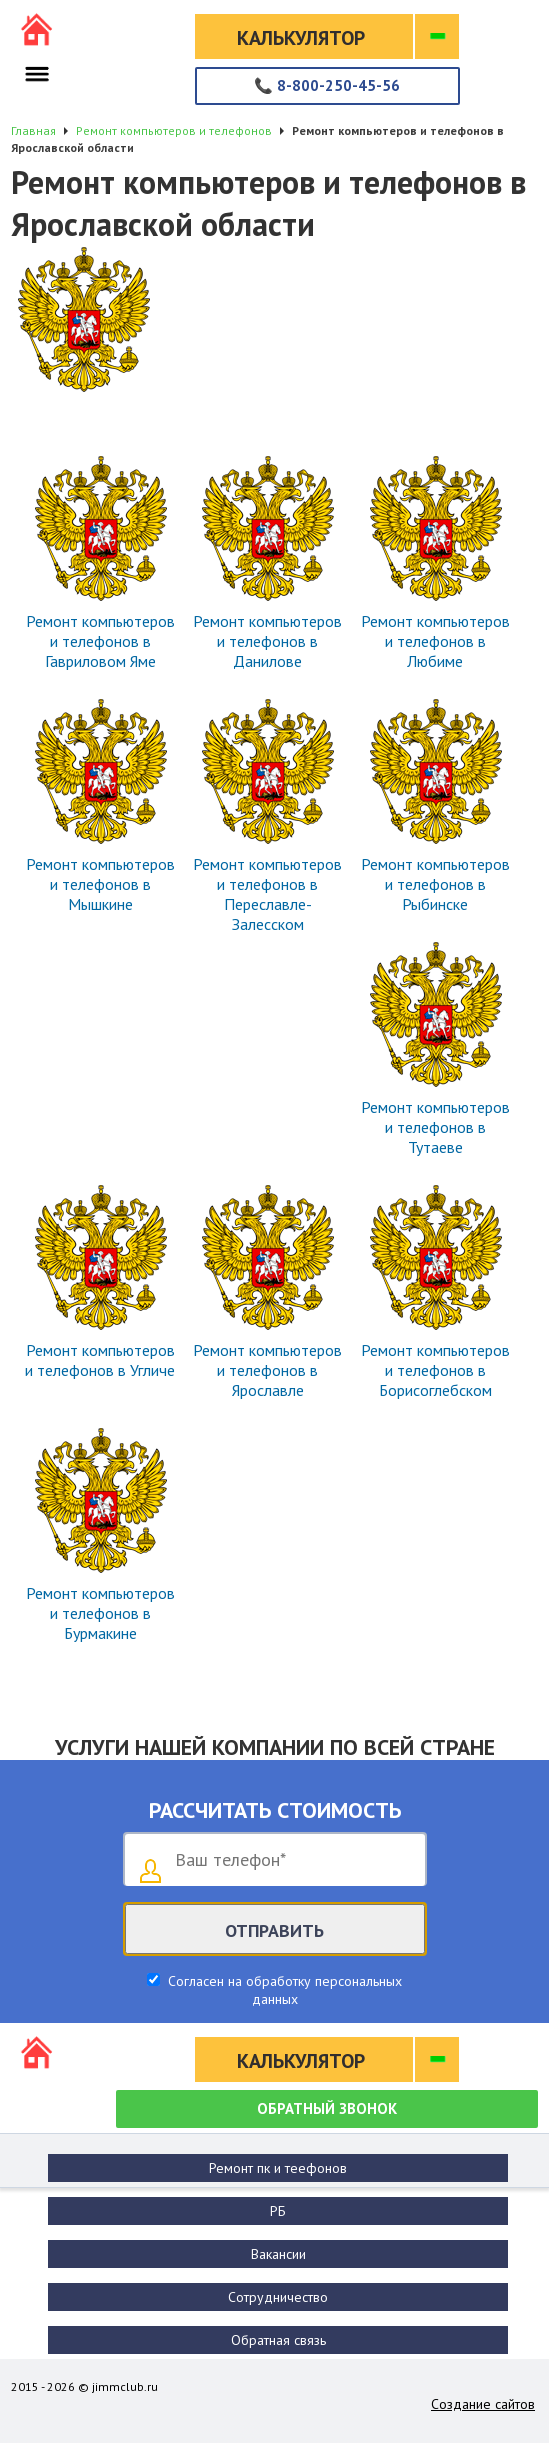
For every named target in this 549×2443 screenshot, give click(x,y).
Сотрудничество (278, 2297)
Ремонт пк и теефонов (278, 2168)
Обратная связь (278, 2340)
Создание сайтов (483, 2404)
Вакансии (278, 2254)
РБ (278, 2211)
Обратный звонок (327, 2108)
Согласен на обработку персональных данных (283, 1990)
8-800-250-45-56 (327, 85)
